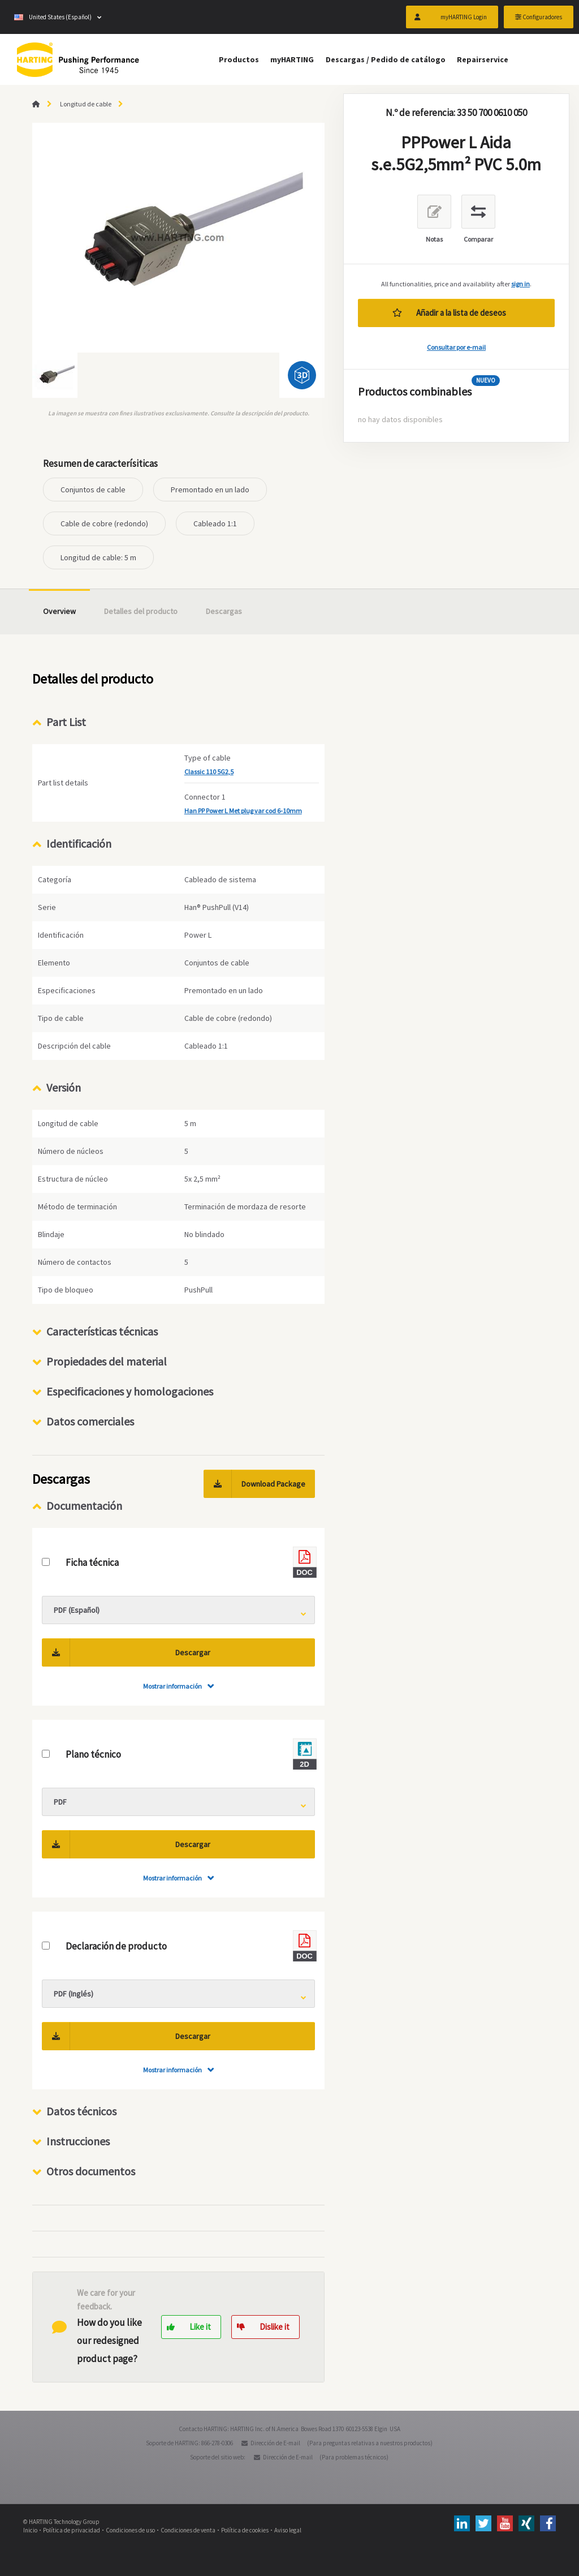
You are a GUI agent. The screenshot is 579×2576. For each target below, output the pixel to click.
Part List (66, 722)
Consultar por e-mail (456, 347)
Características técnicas (102, 1331)
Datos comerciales (90, 1421)
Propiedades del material (106, 1361)
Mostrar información (172, 1686)
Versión (63, 1087)
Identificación (78, 843)
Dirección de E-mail (275, 2443)
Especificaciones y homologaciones (129, 1391)
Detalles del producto (141, 611)
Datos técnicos (81, 2111)
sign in (520, 284)
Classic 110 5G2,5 (209, 771)
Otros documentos (90, 2171)
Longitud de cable (85, 104)
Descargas (224, 611)
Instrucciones (78, 2141)
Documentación (84, 1506)
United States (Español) (53, 17)
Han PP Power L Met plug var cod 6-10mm (243, 810)
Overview (59, 611)
